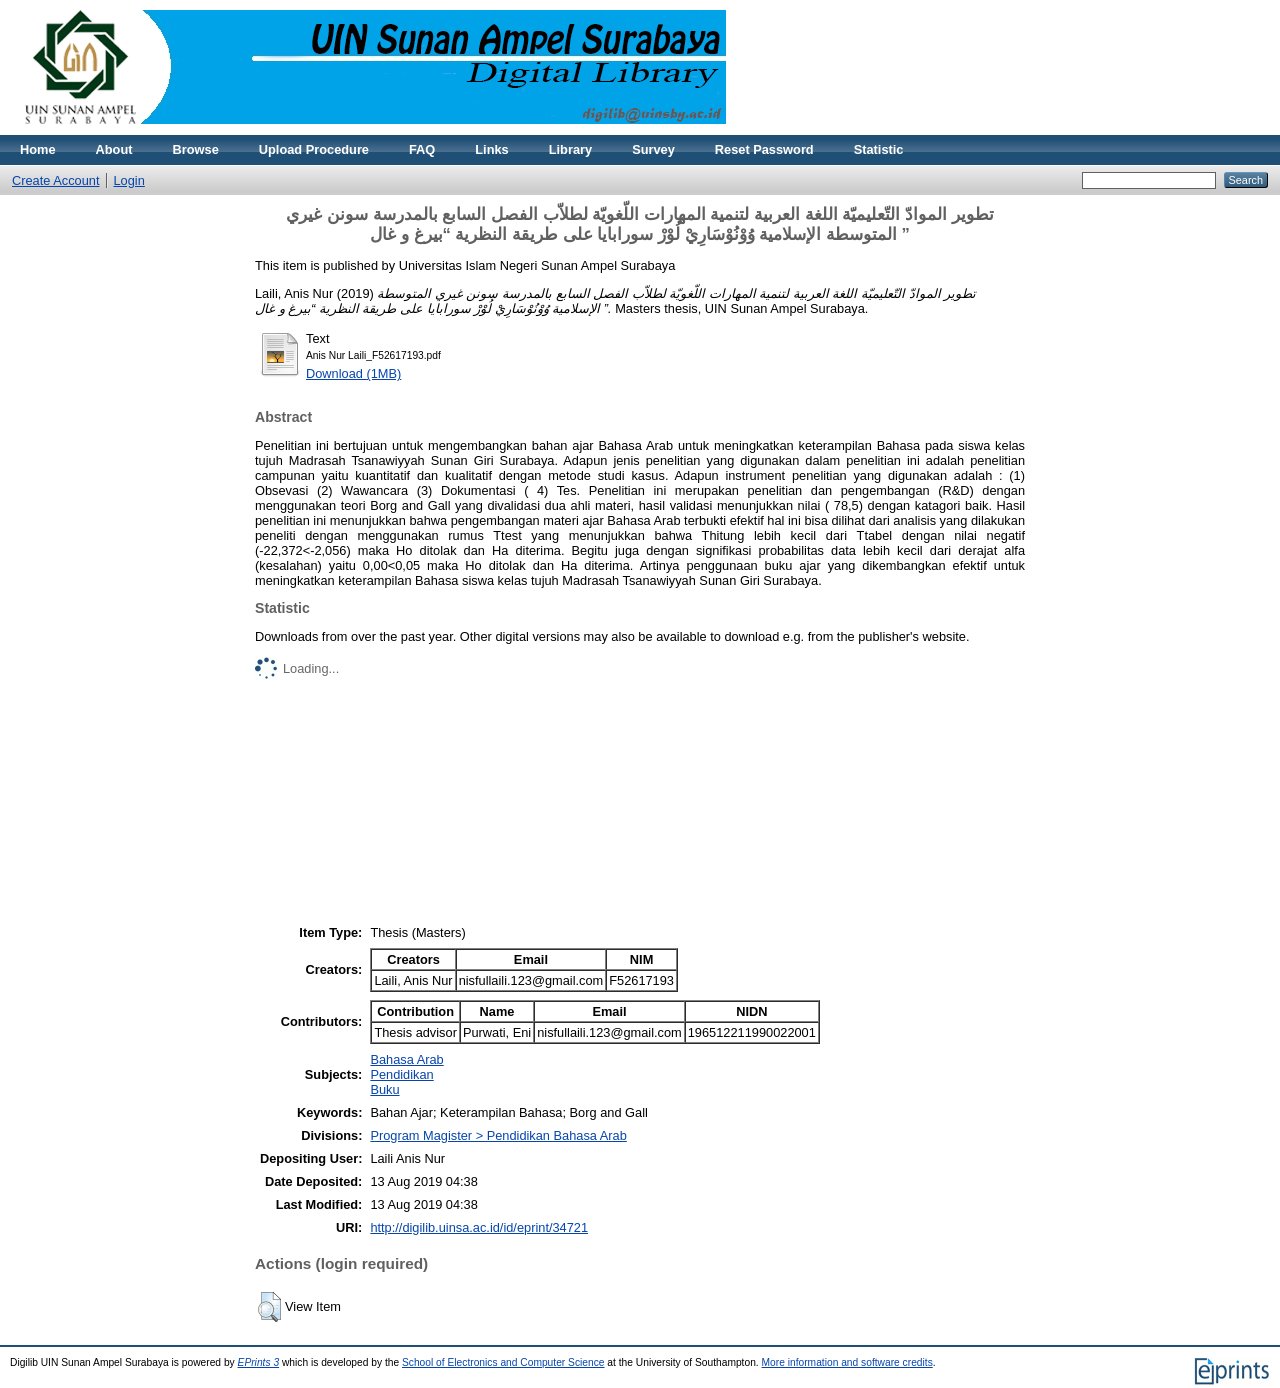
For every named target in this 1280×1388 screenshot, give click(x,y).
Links (491, 149)
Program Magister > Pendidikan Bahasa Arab (498, 1135)
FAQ (422, 149)
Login (129, 180)
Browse (196, 149)
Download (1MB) (353, 373)
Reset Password (764, 149)
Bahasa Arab (406, 1059)
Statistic (879, 149)
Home (38, 149)
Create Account (56, 180)
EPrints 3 (259, 1362)
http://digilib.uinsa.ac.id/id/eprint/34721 (479, 1227)
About (114, 149)
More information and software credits (847, 1362)
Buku (384, 1089)
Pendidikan (401, 1074)
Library (570, 149)
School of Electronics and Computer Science (503, 1362)
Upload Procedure (314, 149)
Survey (653, 149)
